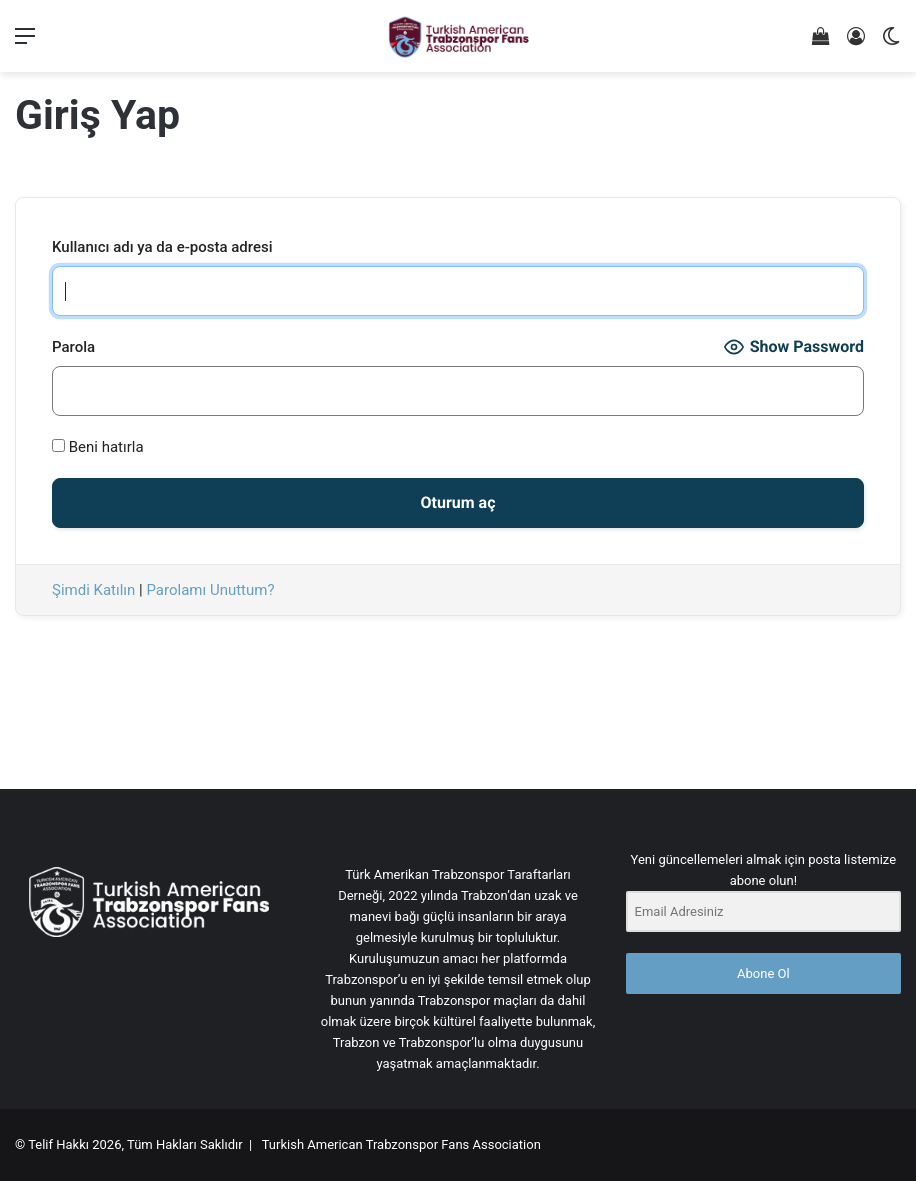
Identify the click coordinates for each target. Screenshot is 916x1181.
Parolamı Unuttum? (210, 590)
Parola (73, 347)
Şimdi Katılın (93, 590)
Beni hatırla (98, 447)
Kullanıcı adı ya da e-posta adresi (162, 247)
